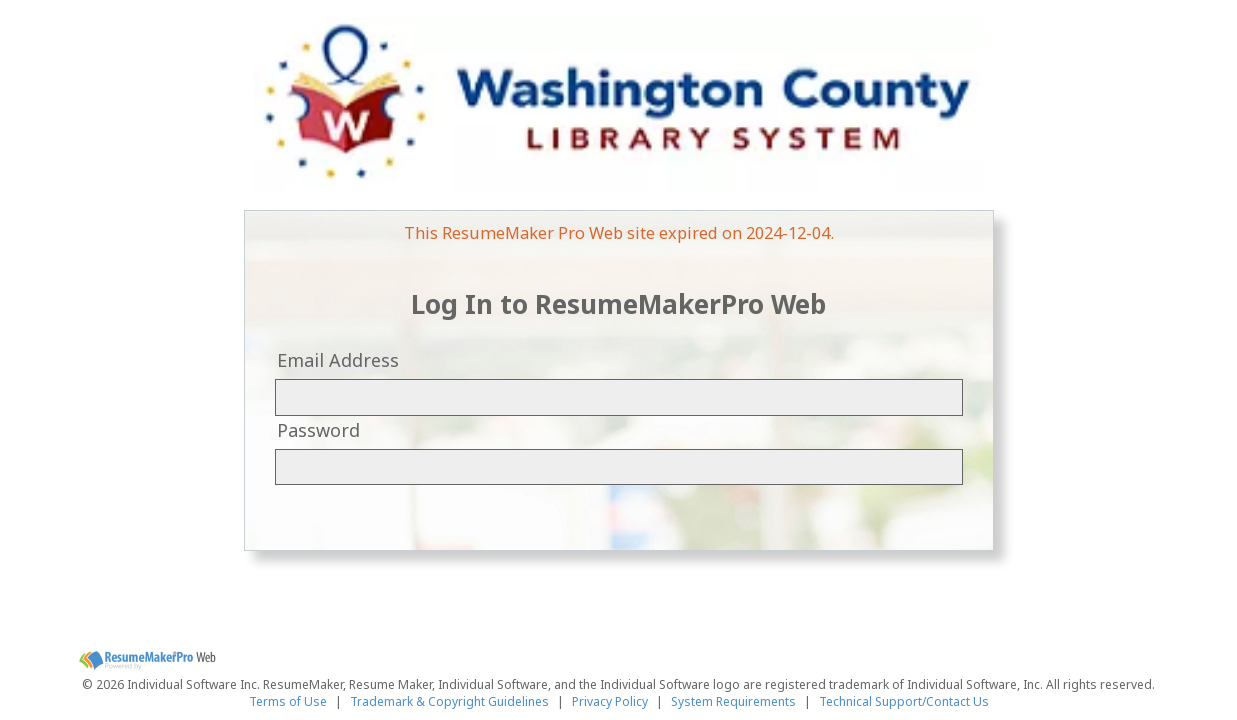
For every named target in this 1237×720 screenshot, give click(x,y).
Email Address (338, 360)
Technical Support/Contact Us (904, 701)
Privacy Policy (610, 701)
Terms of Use (288, 701)
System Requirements (733, 701)
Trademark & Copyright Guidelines (449, 701)
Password (318, 430)
